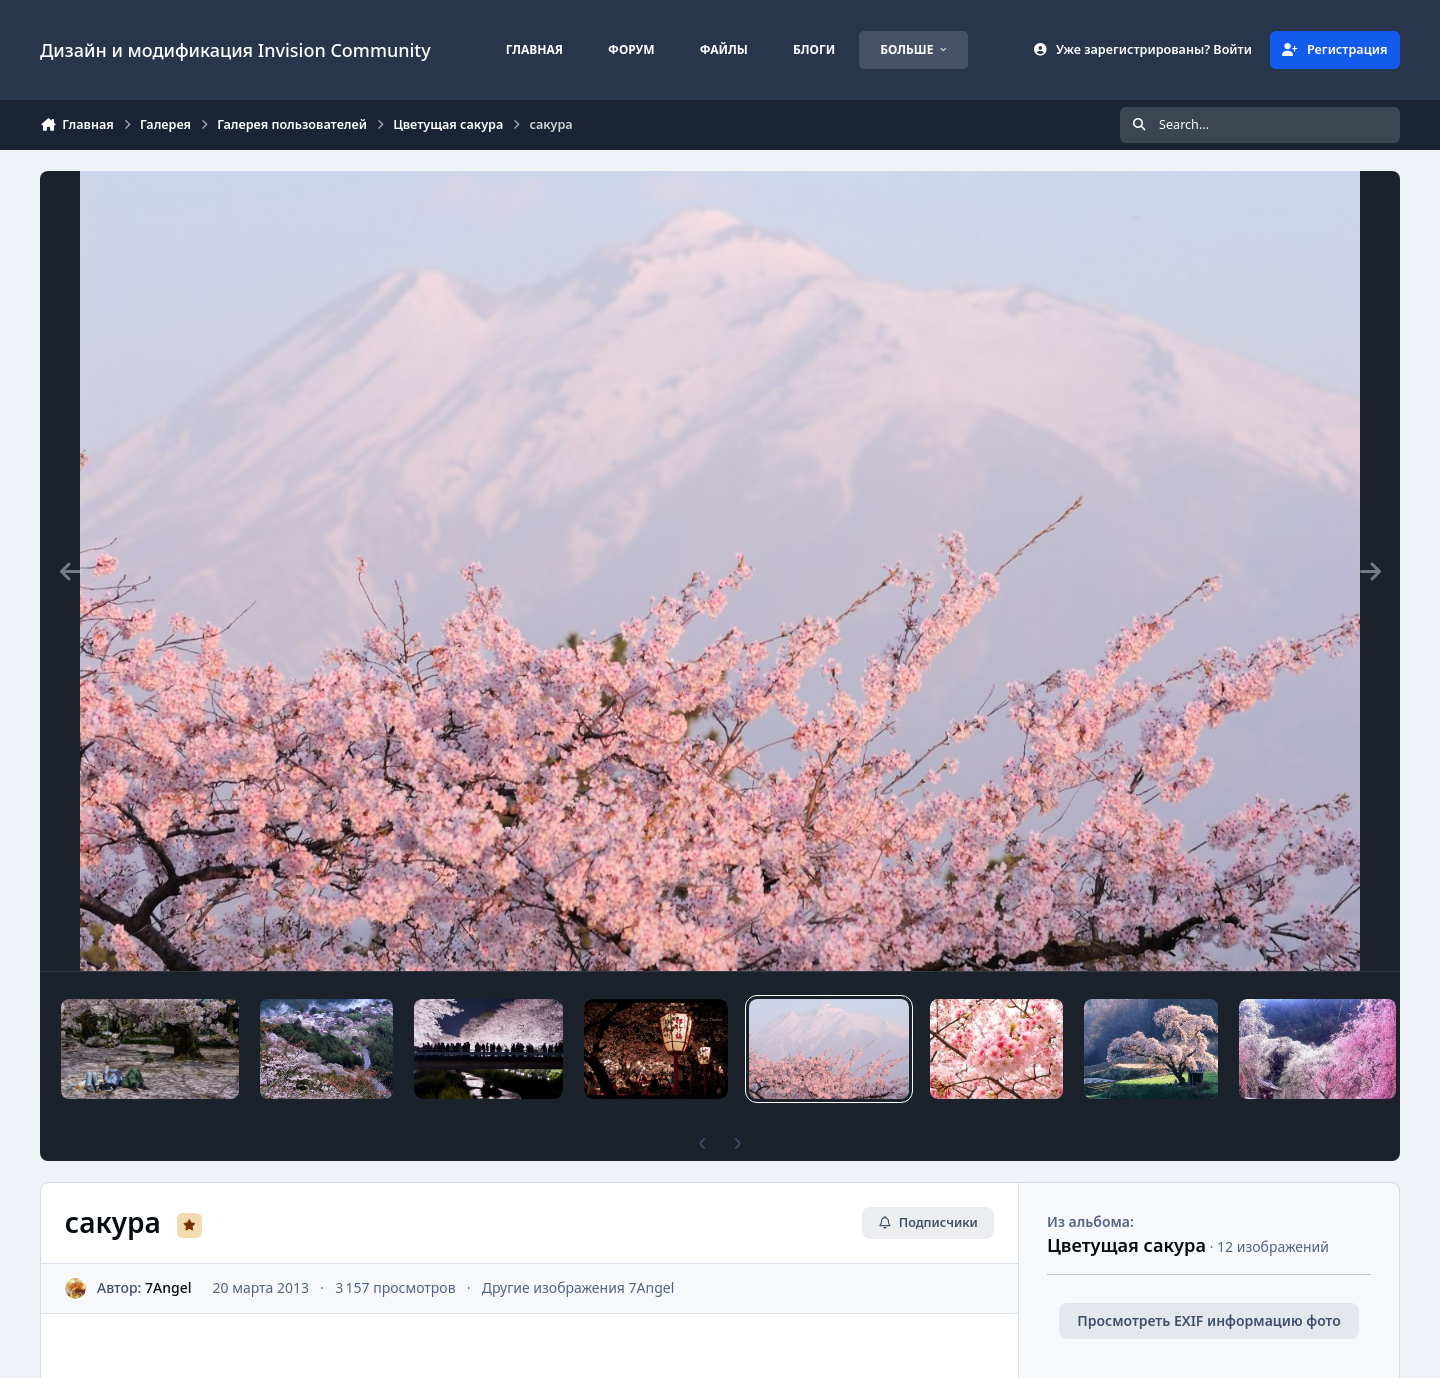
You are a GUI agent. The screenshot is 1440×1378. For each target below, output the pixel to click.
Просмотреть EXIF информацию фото (1209, 1320)
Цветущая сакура (1126, 1245)
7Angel (168, 1287)
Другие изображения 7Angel (578, 1287)
